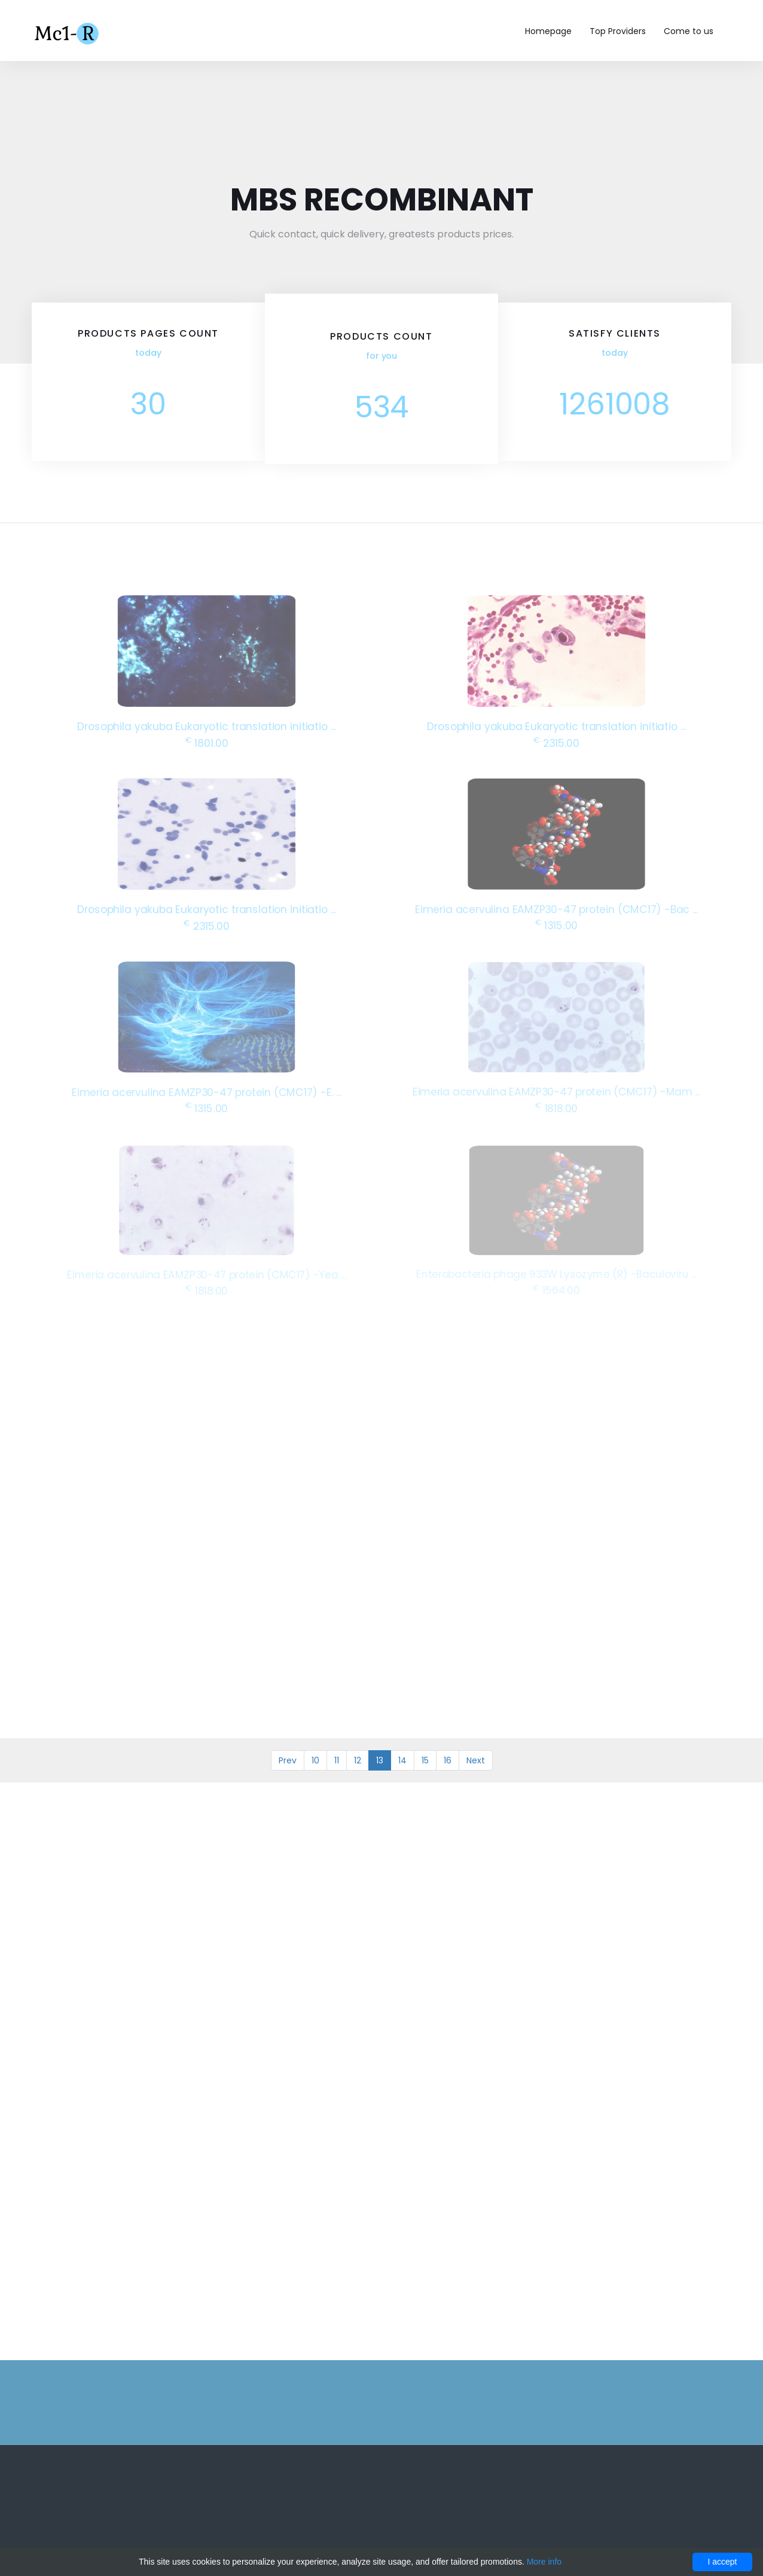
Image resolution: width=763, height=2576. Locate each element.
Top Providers (618, 31)
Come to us (688, 31)
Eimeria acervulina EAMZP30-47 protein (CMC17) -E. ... (206, 1091)
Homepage (548, 31)
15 (425, 1760)
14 (402, 1760)
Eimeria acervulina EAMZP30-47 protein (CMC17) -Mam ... (556, 1091)
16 (447, 1760)
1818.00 (557, 1107)
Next (475, 1760)
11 (336, 1760)
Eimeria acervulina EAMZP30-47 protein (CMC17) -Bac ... (556, 908)
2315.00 (556, 742)
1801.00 (206, 742)
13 (379, 1760)
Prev (288, 1760)
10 (315, 1760)
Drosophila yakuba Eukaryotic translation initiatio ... (207, 725)
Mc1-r (68, 32)
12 (357, 1760)
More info (544, 2561)
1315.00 (557, 925)
